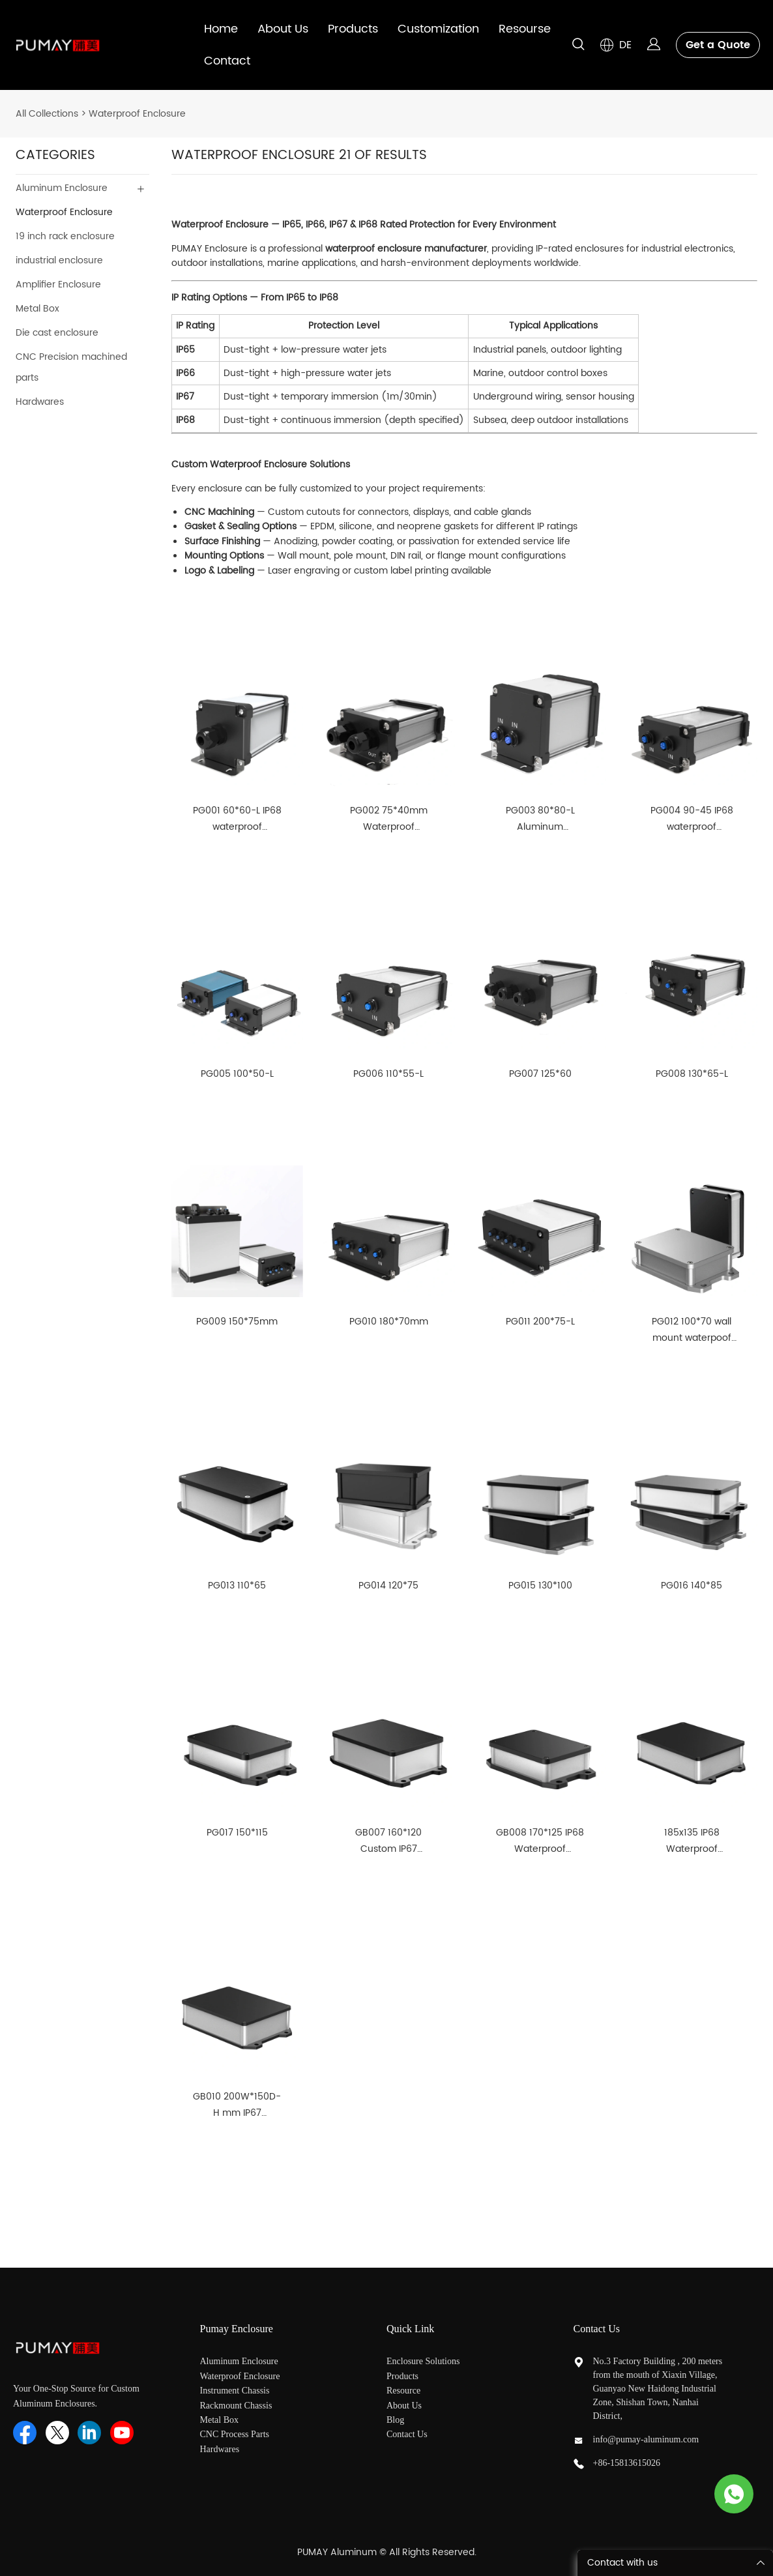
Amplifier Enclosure (58, 284)
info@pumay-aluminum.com (646, 2439)
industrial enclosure (59, 260)
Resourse (525, 29)
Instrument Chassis (236, 2390)
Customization (438, 29)
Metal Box (37, 308)
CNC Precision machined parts (71, 367)
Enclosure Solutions (424, 2361)
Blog (395, 2420)
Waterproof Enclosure (137, 113)
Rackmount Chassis (237, 2405)
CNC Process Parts (236, 2434)
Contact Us (407, 2434)
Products (353, 29)
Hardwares (40, 401)
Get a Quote (718, 45)
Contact (227, 60)
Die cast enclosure (57, 332)
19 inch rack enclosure (65, 236)
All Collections (47, 113)
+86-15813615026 (627, 2463)
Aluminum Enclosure (62, 188)
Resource (403, 2390)
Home (221, 29)
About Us (282, 29)
